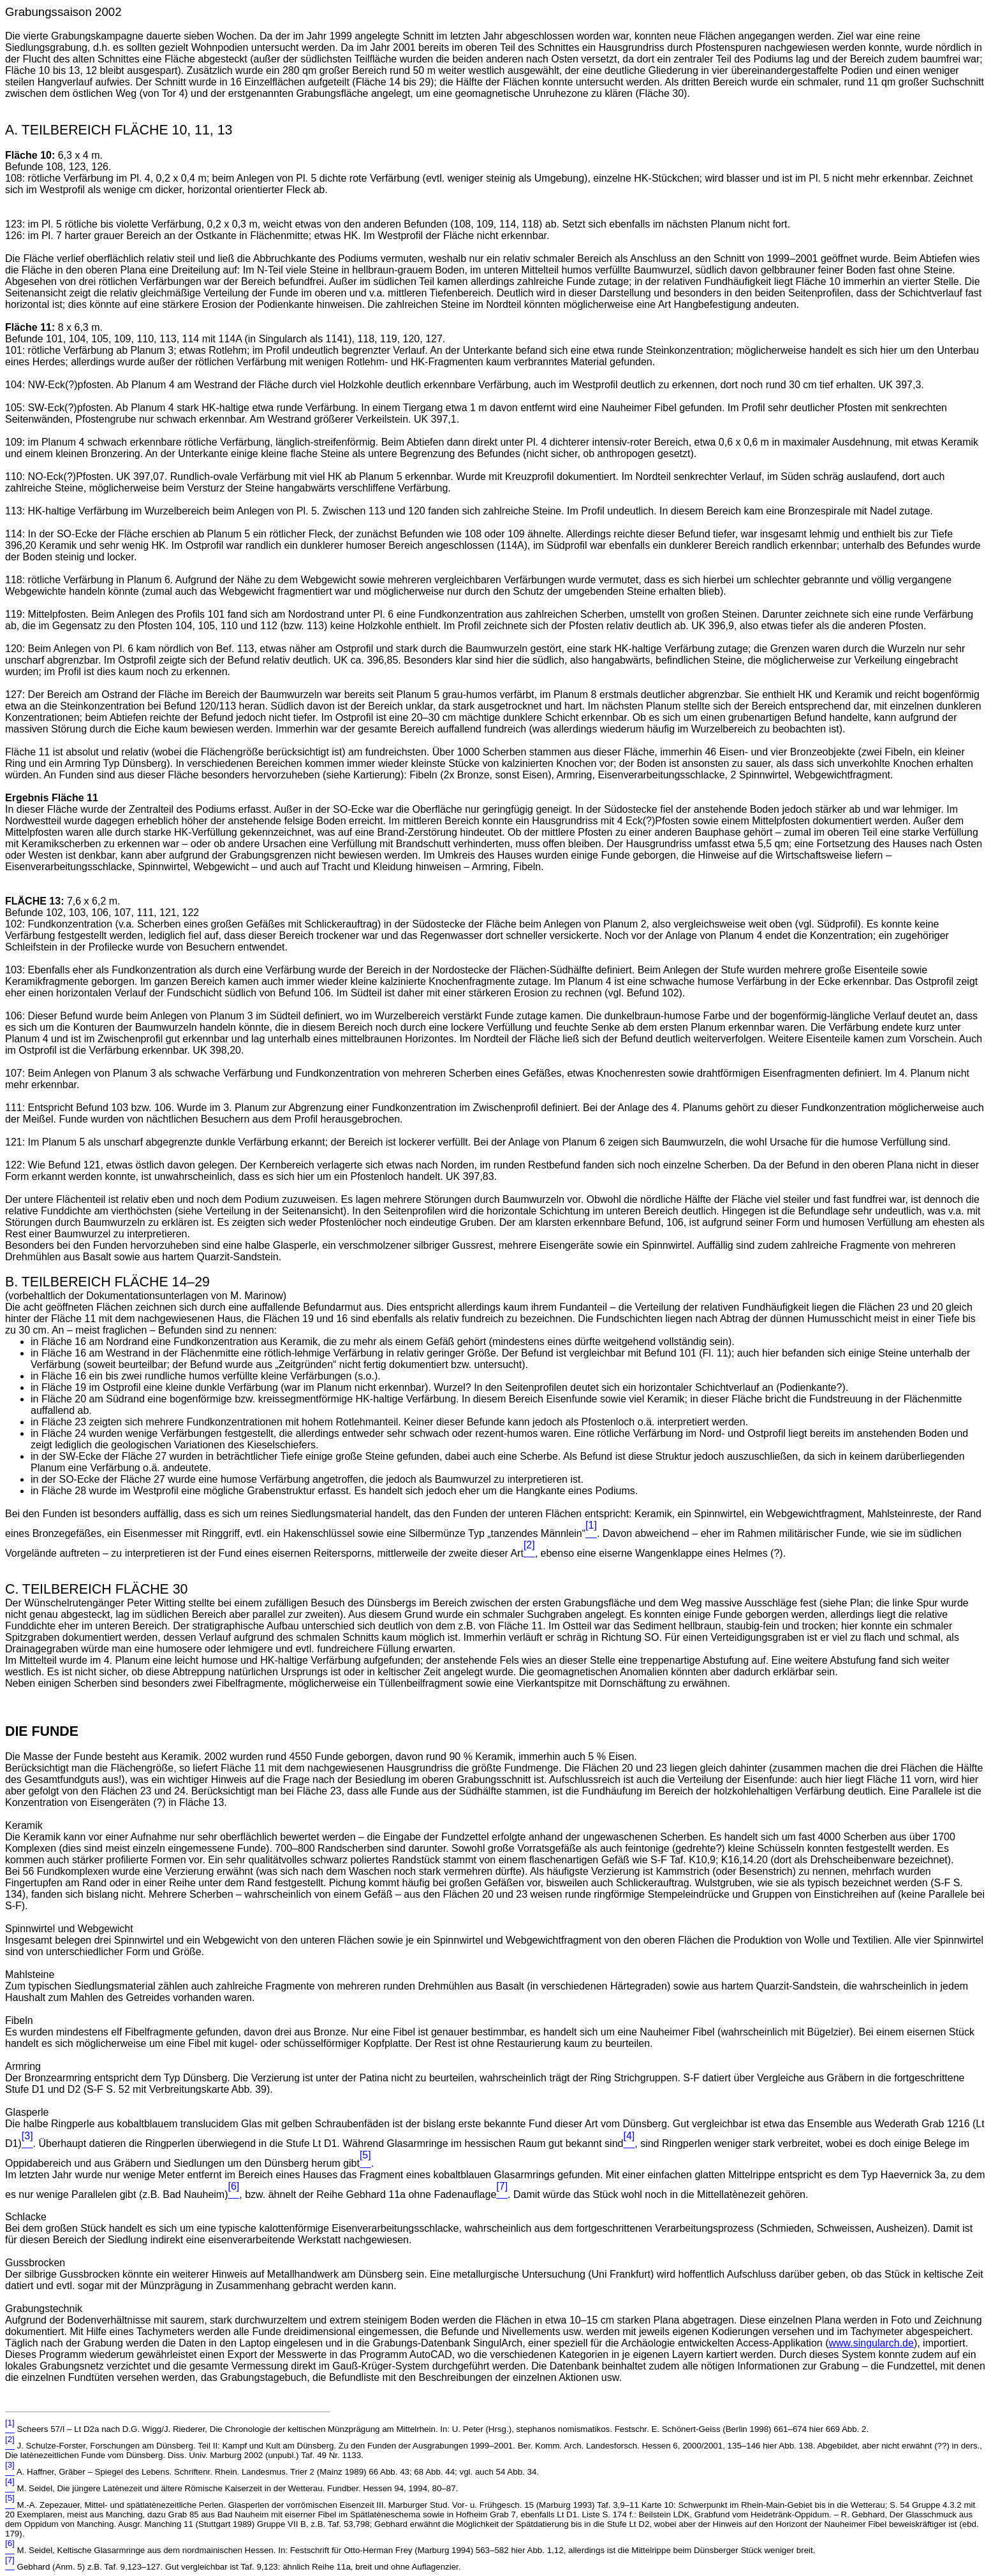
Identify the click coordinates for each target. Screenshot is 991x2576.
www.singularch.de (870, 2343)
